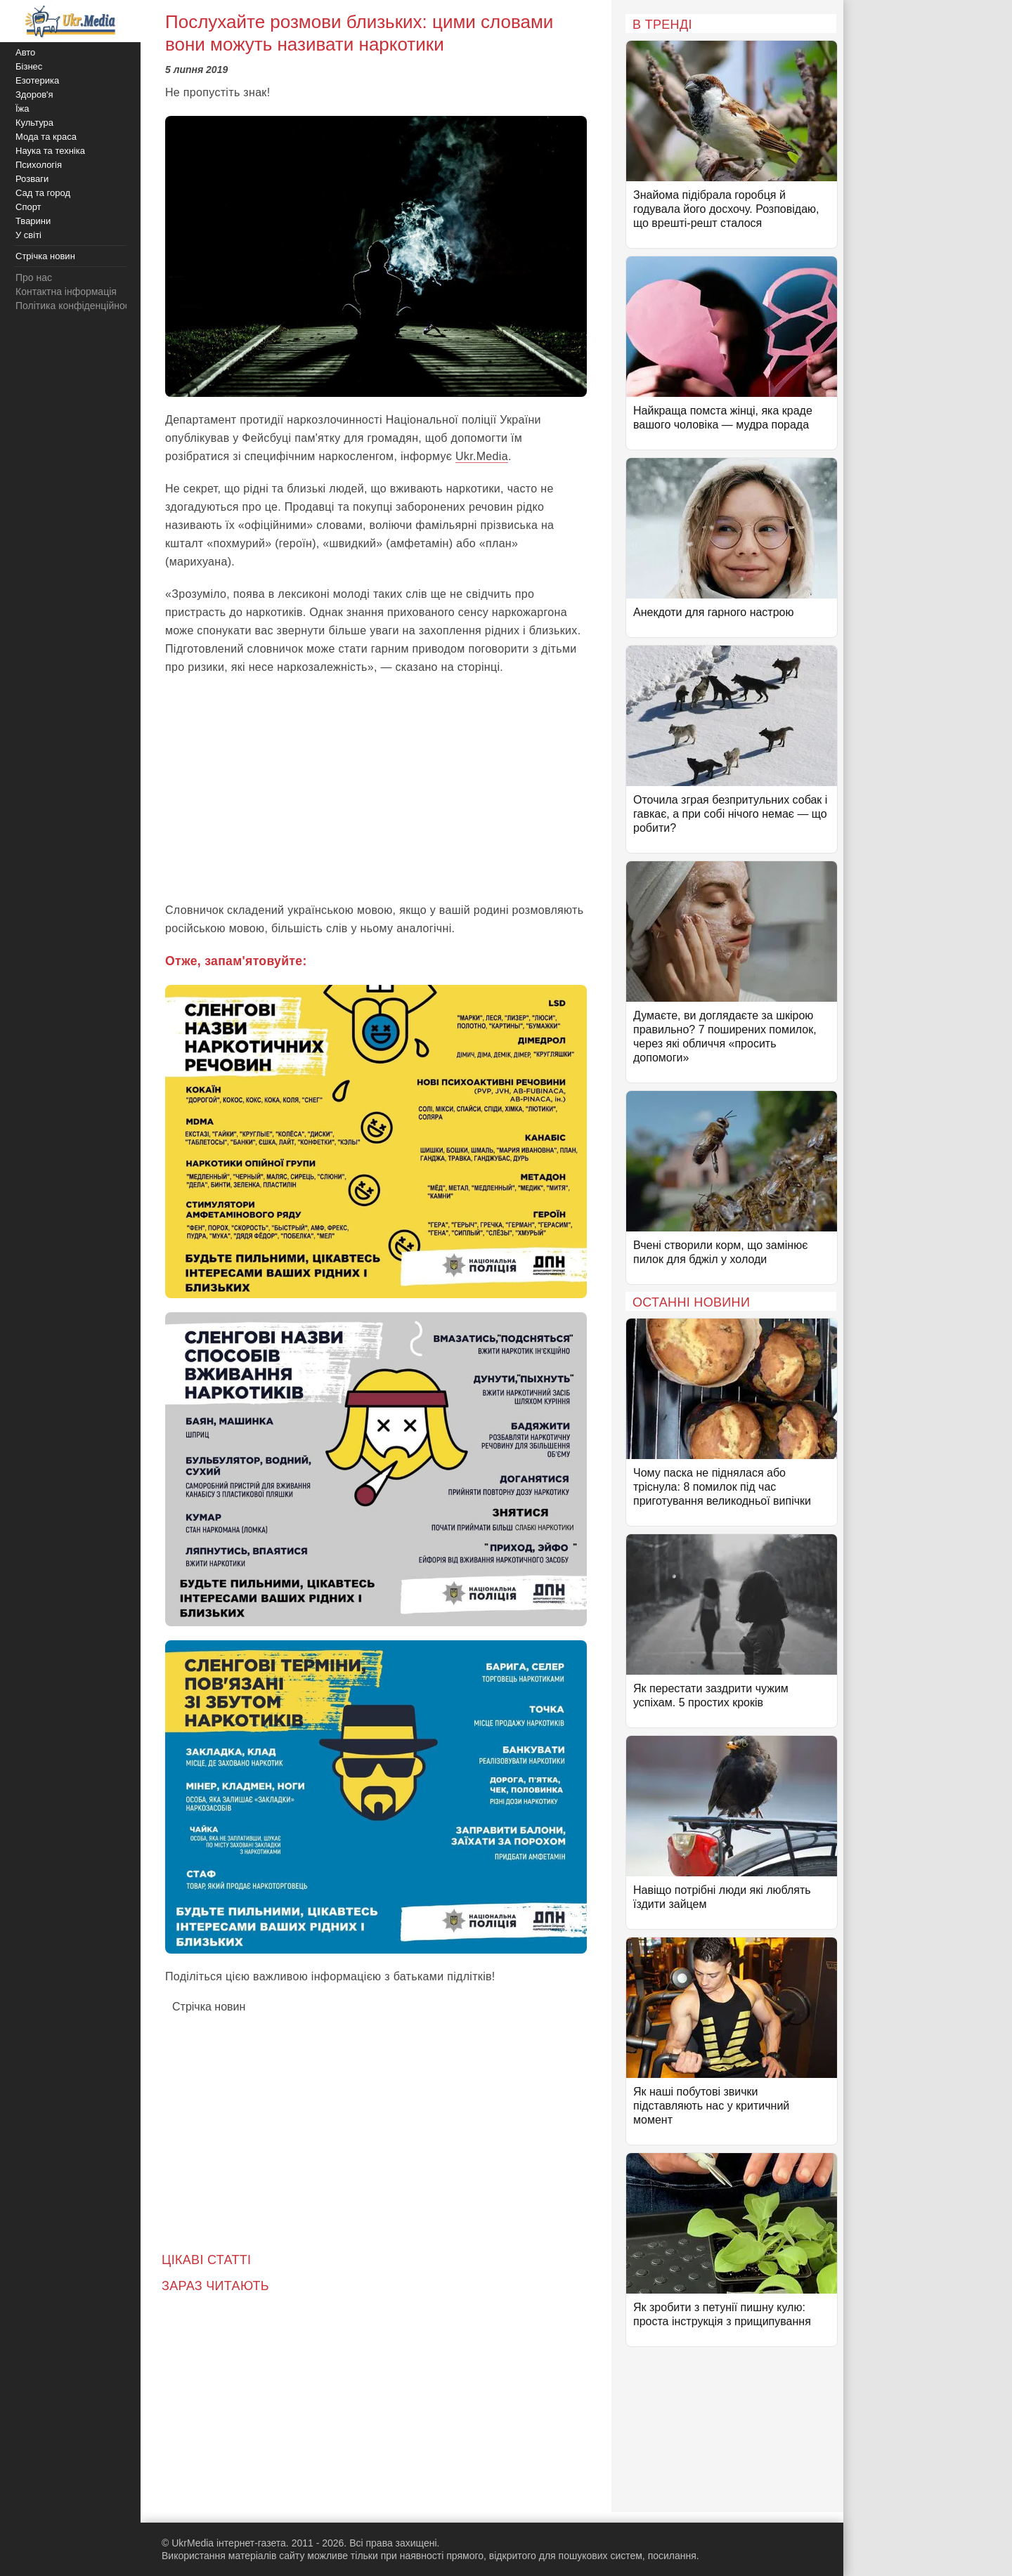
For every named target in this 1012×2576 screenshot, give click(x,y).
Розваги (31, 179)
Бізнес (28, 66)
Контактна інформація (66, 291)
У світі (28, 235)
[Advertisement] (376, 789)
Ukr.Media (481, 456)
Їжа (22, 108)
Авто (25, 52)
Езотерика (37, 80)
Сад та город (42, 193)
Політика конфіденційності (75, 305)
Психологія (38, 164)
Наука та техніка (50, 150)
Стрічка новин (208, 2007)
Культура (34, 122)
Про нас (33, 277)
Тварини (33, 221)
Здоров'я (34, 94)
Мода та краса (46, 136)
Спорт (28, 207)
